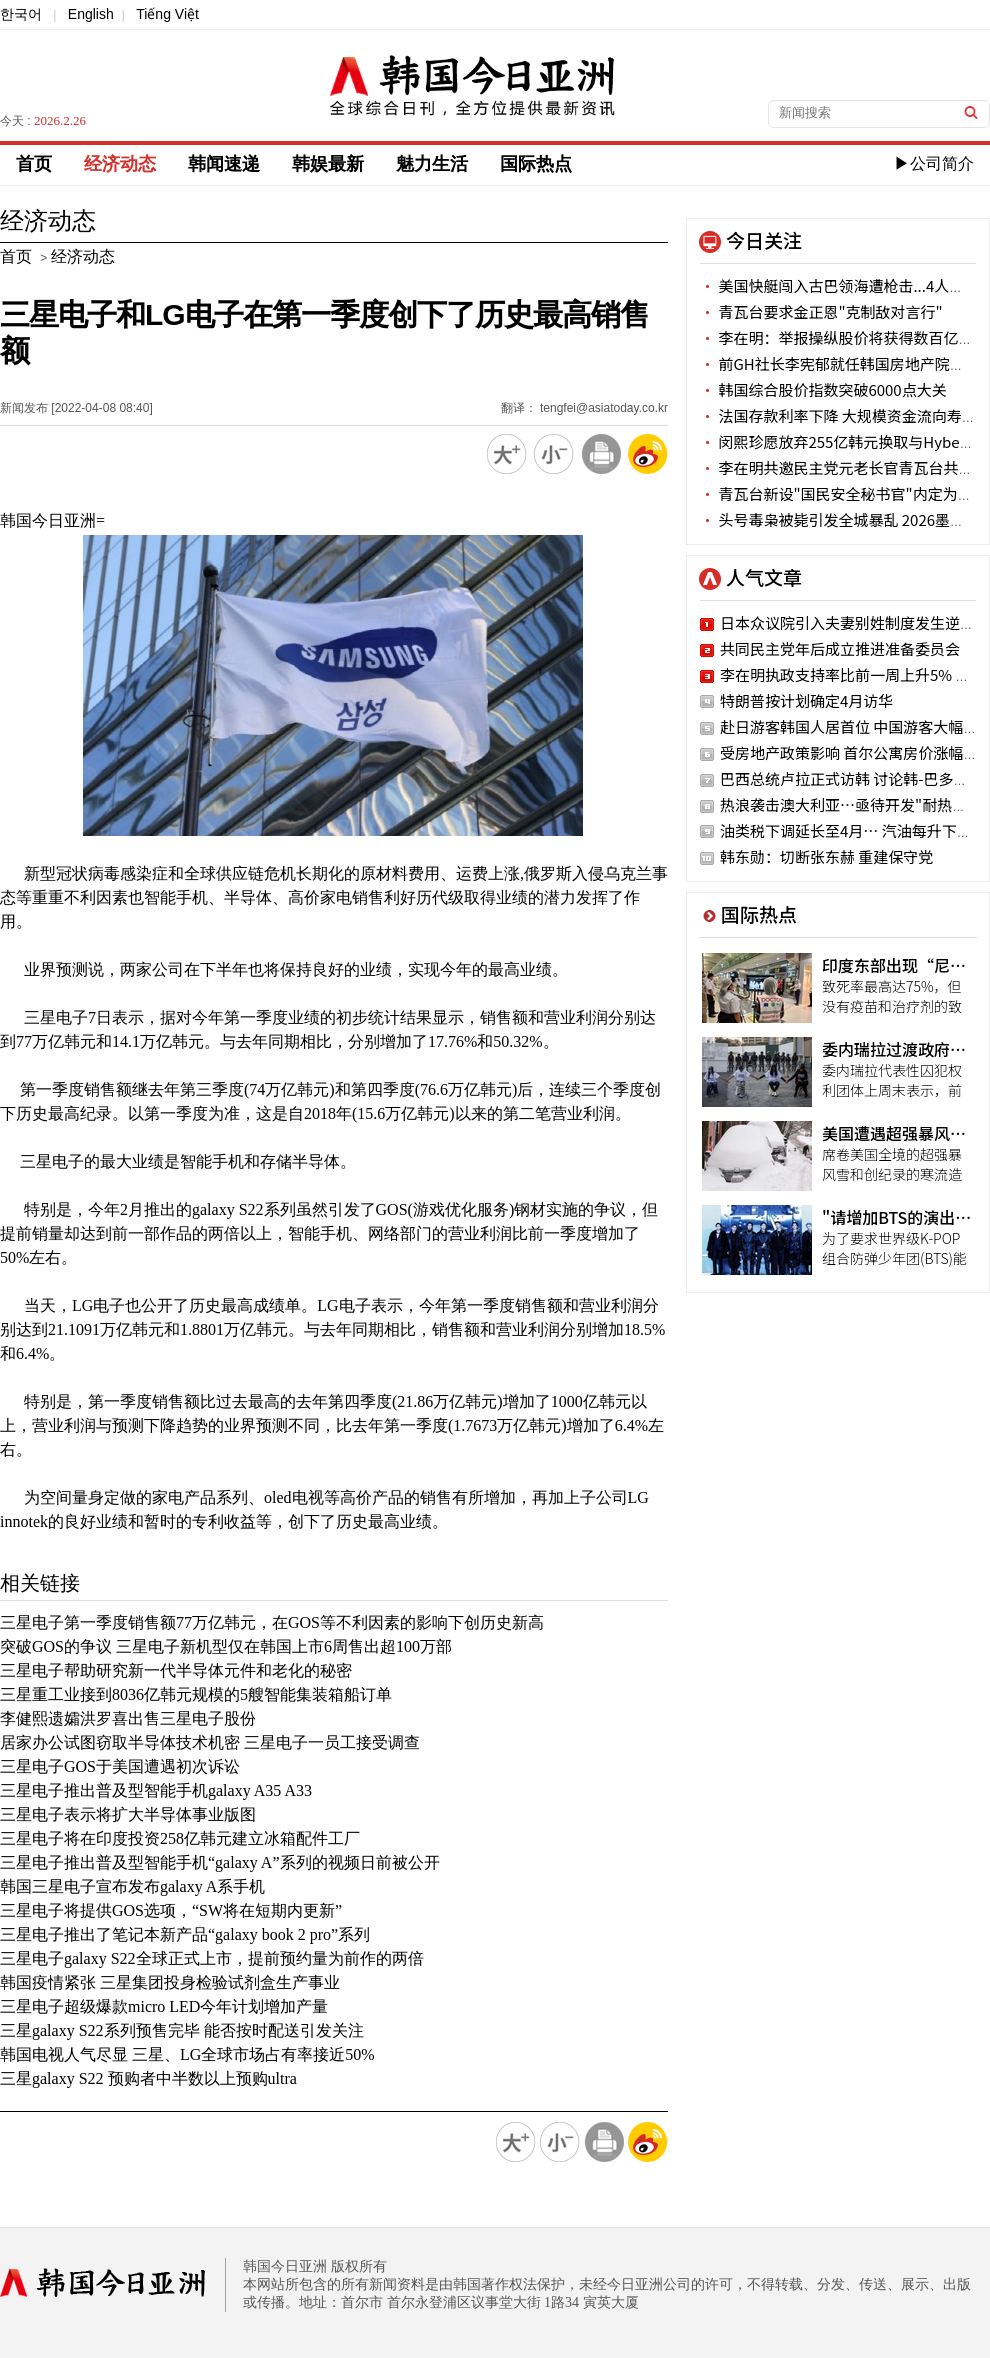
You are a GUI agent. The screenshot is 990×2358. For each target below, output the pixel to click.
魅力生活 (432, 164)
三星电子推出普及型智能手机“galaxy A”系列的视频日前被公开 (220, 1862)
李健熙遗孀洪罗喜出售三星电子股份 (128, 1718)
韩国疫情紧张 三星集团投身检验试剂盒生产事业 (170, 1982)
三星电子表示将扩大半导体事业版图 (128, 1814)
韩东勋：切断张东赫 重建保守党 (826, 856)
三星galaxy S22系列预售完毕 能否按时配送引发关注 (182, 2030)
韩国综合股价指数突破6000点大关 (823, 389)
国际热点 (536, 164)
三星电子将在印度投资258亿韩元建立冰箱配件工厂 (180, 1838)
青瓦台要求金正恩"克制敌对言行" (821, 311)
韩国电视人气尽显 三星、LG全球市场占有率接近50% (187, 2054)
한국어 (21, 14)
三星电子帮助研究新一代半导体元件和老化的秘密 (176, 1670)
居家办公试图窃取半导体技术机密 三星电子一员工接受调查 (210, 1742)
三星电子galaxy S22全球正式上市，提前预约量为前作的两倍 (212, 1958)
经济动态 (120, 164)
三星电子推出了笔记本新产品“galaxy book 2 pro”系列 (185, 1934)
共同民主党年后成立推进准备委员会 (840, 648)
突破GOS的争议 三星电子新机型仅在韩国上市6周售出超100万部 (226, 1646)
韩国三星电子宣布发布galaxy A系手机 (132, 1886)
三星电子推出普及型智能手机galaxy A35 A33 (156, 1790)
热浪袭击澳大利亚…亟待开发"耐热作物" (854, 804)
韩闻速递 (224, 164)
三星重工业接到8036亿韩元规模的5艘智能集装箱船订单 (196, 1694)
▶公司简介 (934, 163)
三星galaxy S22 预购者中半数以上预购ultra (148, 2078)
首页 (34, 164)
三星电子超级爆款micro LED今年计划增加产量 (164, 2006)
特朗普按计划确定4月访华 (806, 700)
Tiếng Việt (167, 14)
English (91, 14)
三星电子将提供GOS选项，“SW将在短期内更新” (171, 1910)
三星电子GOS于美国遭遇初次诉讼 (120, 1766)
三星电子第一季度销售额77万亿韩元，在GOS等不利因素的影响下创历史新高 (272, 1622)
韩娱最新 (328, 164)
